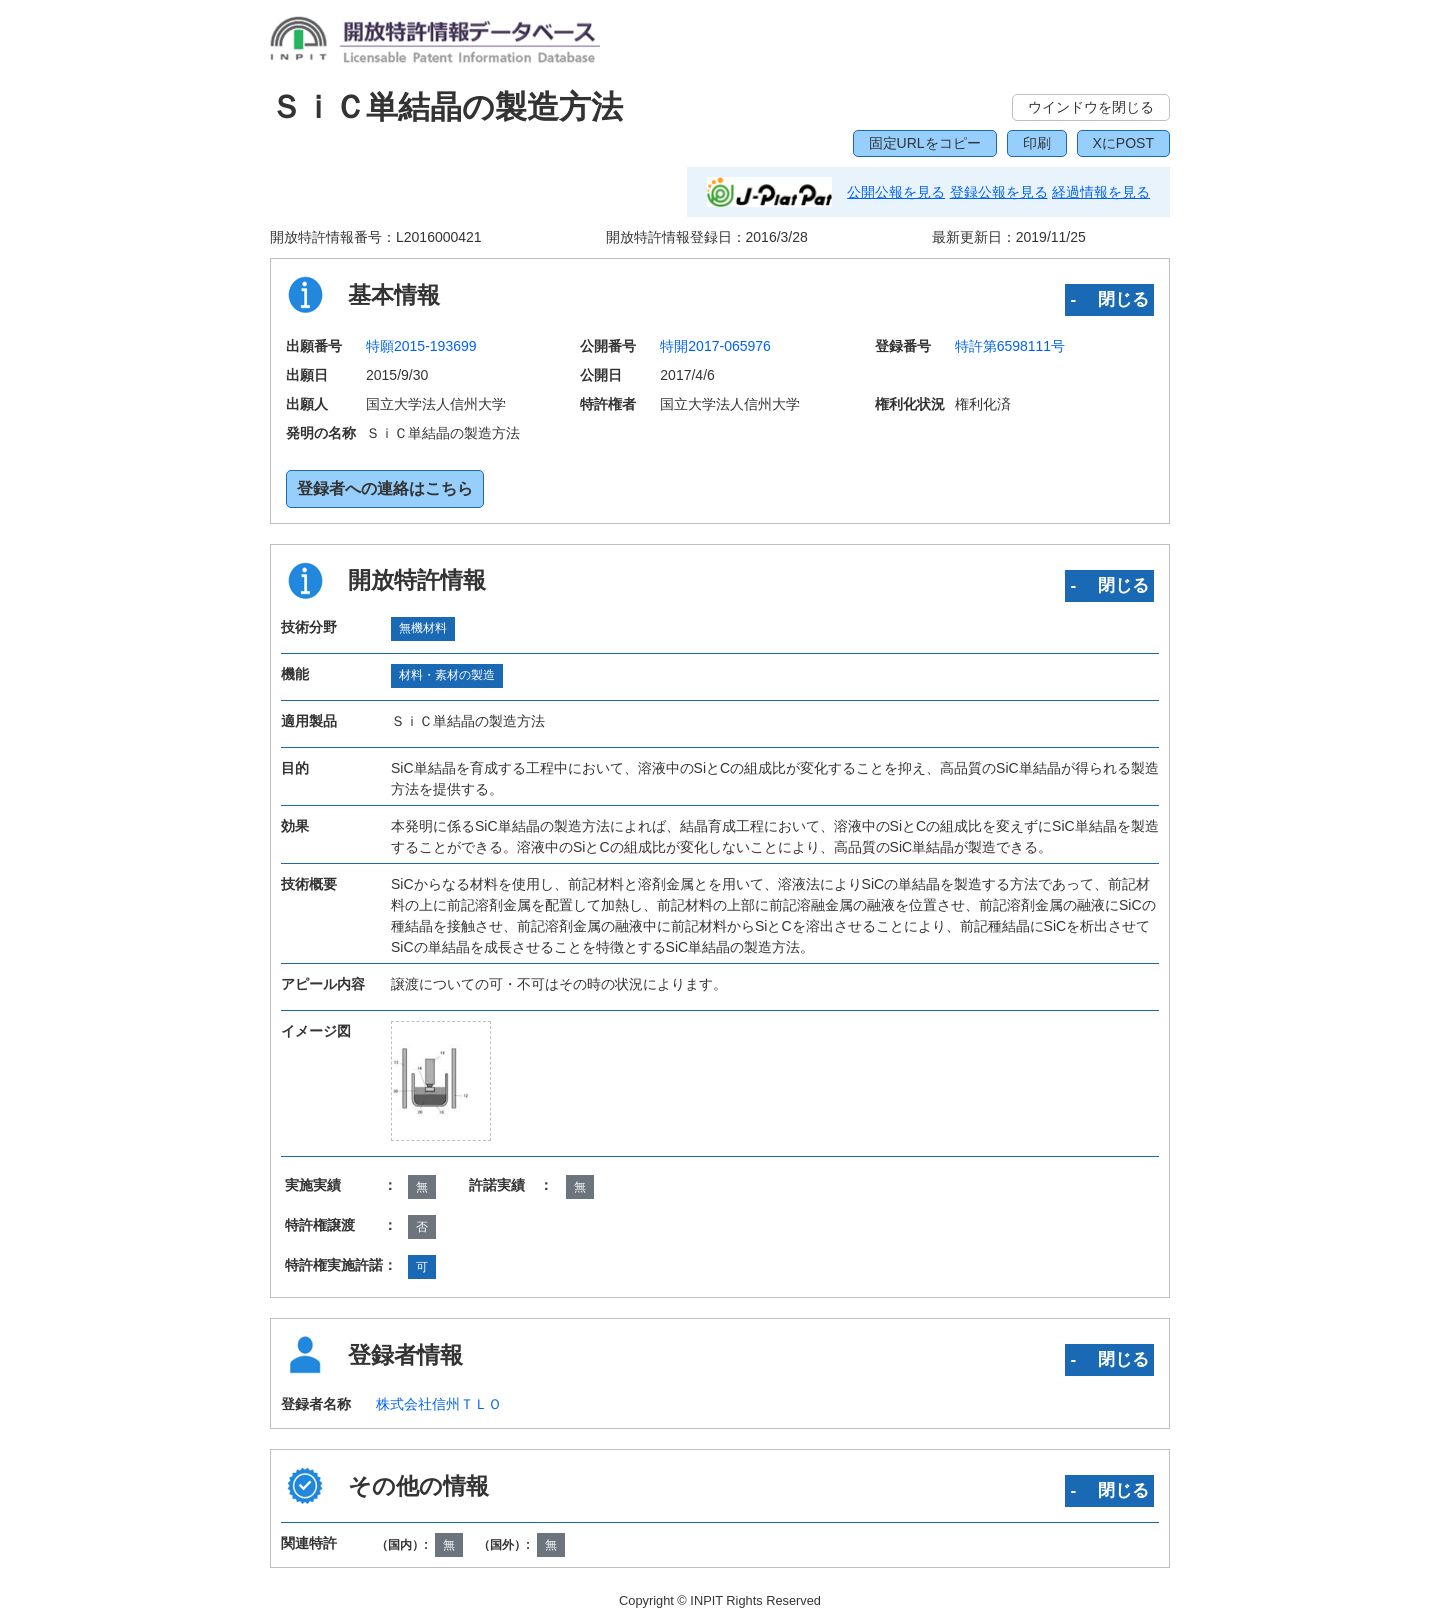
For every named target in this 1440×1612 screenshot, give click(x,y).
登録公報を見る (999, 192)
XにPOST (1123, 143)
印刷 (1037, 143)
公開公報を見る (896, 192)
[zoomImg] (441, 1081)
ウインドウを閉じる (1091, 107)
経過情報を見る (1101, 192)
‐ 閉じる (1109, 299)
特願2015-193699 (421, 346)
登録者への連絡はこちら (385, 488)
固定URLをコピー (925, 143)
